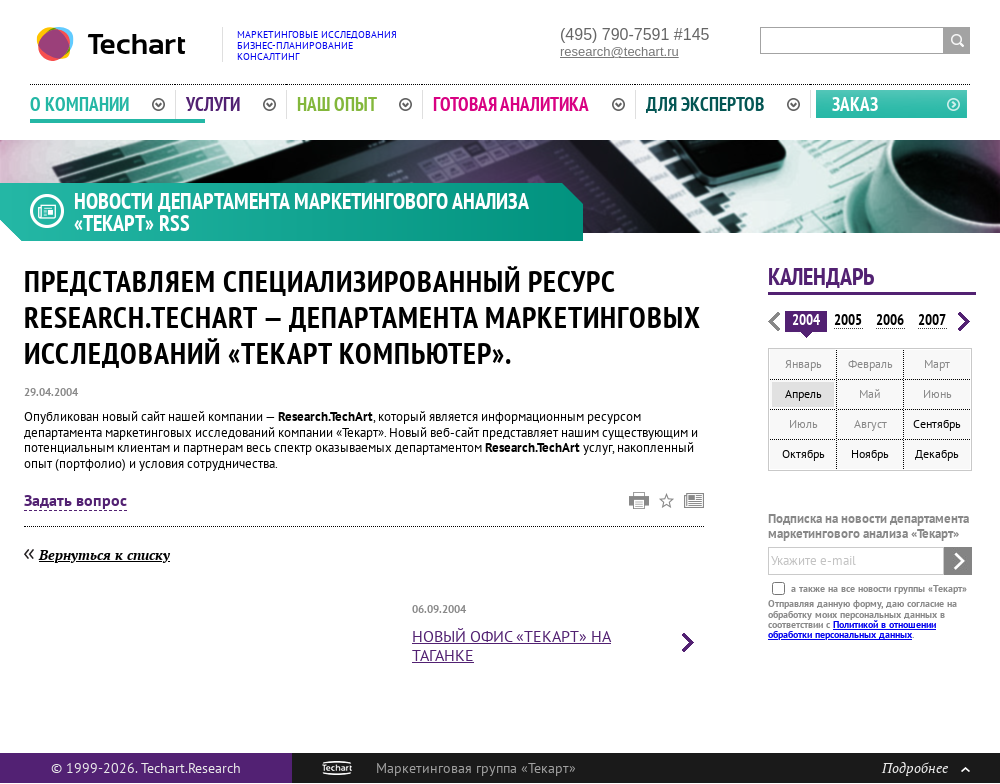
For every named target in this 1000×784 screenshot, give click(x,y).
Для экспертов (723, 104)
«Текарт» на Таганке (511, 645)
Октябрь (803, 453)
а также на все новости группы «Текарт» (877, 588)
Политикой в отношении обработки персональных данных (852, 629)
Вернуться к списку (104, 554)
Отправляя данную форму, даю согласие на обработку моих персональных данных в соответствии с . (862, 619)
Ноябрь (870, 453)
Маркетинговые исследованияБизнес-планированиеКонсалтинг (317, 45)
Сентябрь (937, 423)
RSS (174, 223)
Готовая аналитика (529, 104)
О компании (97, 104)
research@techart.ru (619, 51)
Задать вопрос (75, 501)
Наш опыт (355, 104)
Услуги (231, 104)
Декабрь (937, 453)
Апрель (803, 393)
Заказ (855, 104)
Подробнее (926, 767)
